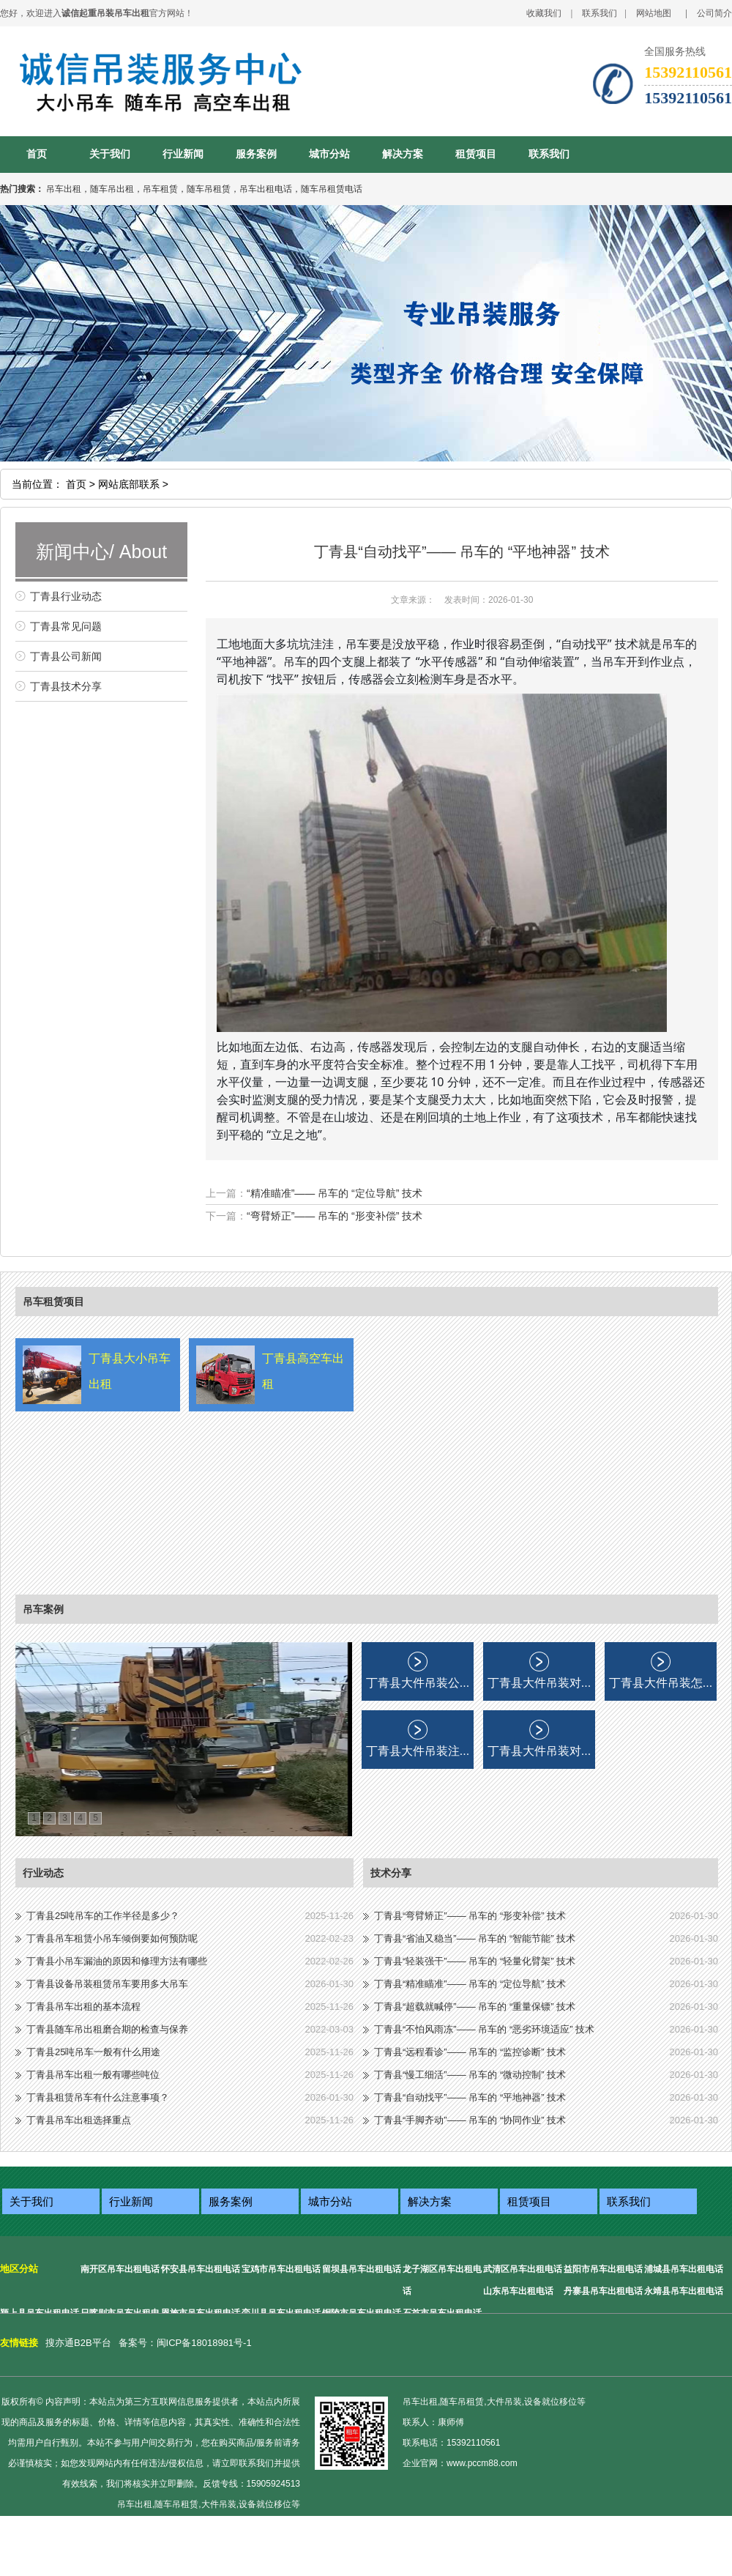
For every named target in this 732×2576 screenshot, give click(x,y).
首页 (36, 154)
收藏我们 (543, 13)
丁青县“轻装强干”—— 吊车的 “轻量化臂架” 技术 (474, 1961)
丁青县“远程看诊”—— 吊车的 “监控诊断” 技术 (470, 2051)
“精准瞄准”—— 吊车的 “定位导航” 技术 (334, 1193)
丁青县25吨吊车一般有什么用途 (93, 2051)
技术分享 (390, 1873)
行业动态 (43, 1873)
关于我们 (109, 154)
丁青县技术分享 (66, 686)
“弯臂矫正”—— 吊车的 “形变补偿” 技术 (334, 1216)
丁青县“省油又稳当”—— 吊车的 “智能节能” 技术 (474, 1938)
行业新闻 (183, 154)
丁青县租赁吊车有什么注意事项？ (97, 2097)
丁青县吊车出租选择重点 (78, 2120)
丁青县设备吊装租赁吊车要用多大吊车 (107, 1983)
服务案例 (256, 154)
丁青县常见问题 (66, 626)
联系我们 (599, 13)
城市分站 (329, 154)
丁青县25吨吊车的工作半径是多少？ (102, 1915)
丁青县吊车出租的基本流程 (83, 2006)
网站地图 (653, 13)
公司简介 (714, 13)
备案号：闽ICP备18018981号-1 (185, 2342)
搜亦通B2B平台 (78, 2342)
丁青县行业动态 (66, 596)
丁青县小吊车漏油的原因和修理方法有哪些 (116, 1961)
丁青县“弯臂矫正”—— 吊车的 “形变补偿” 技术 (470, 1915)
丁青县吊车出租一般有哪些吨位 (93, 2074)
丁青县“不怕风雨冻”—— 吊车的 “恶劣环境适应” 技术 (484, 2029)
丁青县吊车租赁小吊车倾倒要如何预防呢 (112, 1938)
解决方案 (402, 154)
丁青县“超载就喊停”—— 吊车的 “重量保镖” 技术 (474, 2006)
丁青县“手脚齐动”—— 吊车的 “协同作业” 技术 (470, 2120)
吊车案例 (43, 1609)
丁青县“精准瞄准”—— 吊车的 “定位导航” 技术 (470, 1983)
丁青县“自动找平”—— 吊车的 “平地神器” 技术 (470, 2097)
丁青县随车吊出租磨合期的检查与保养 (107, 2029)
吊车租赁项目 (53, 1301)
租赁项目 (475, 154)
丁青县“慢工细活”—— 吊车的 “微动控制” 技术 (470, 2074)
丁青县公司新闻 (66, 656)
